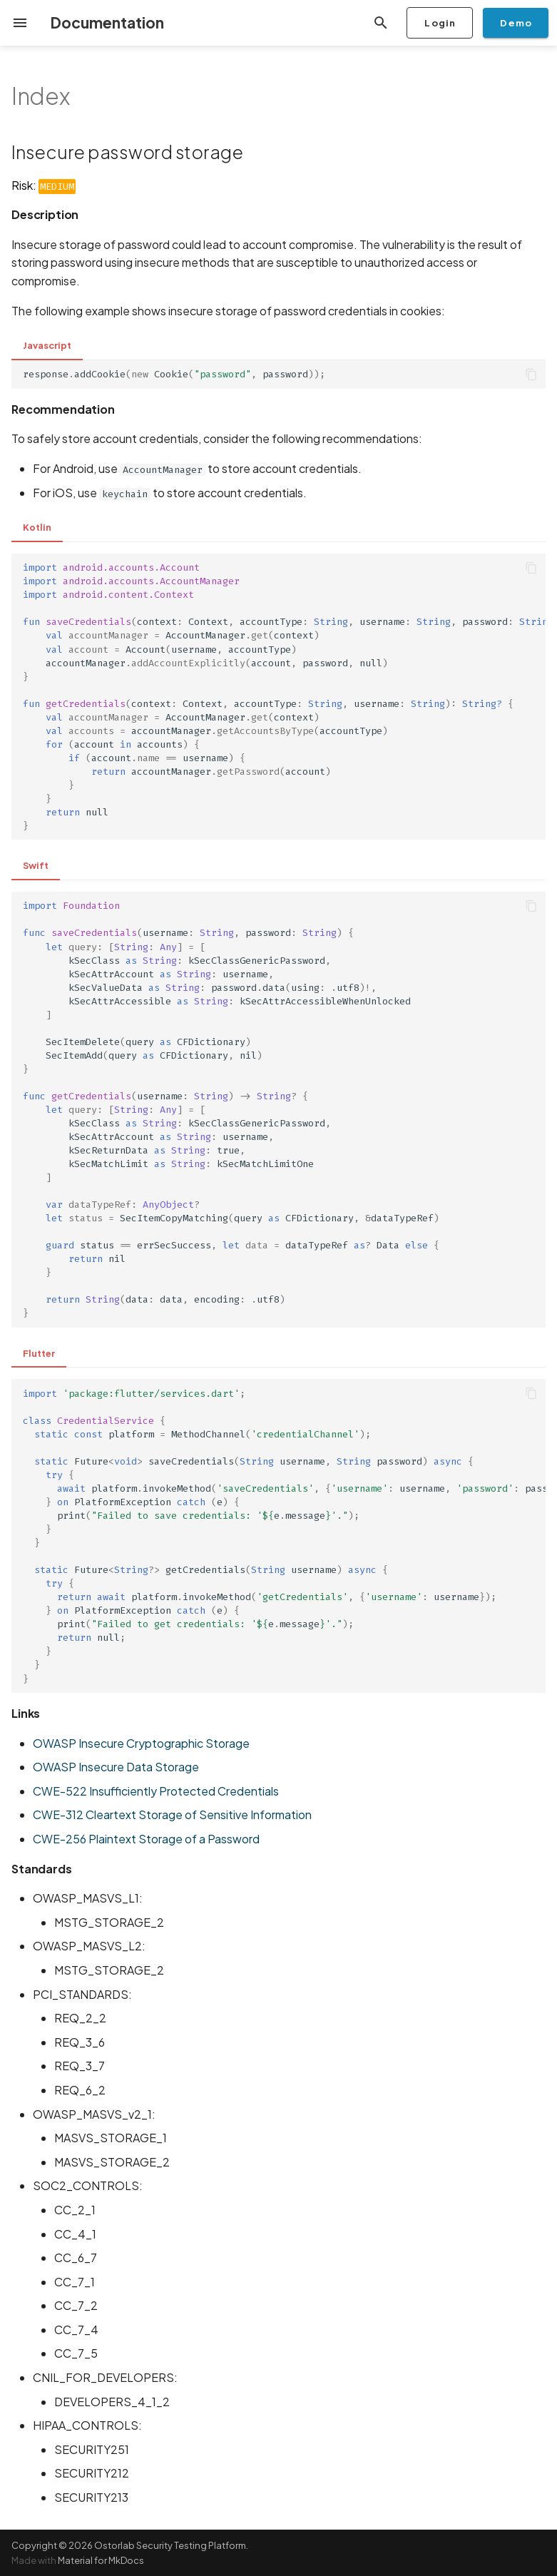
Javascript (47, 345)
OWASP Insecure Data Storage (116, 1766)
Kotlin (37, 527)
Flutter (39, 1353)
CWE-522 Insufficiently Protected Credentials (156, 1790)
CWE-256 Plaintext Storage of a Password (146, 1838)
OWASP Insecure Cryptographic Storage (141, 1743)
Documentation (107, 22)
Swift (35, 865)
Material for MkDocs (101, 2560)
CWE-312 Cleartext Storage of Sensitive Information (172, 1814)
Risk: (43, 185)
